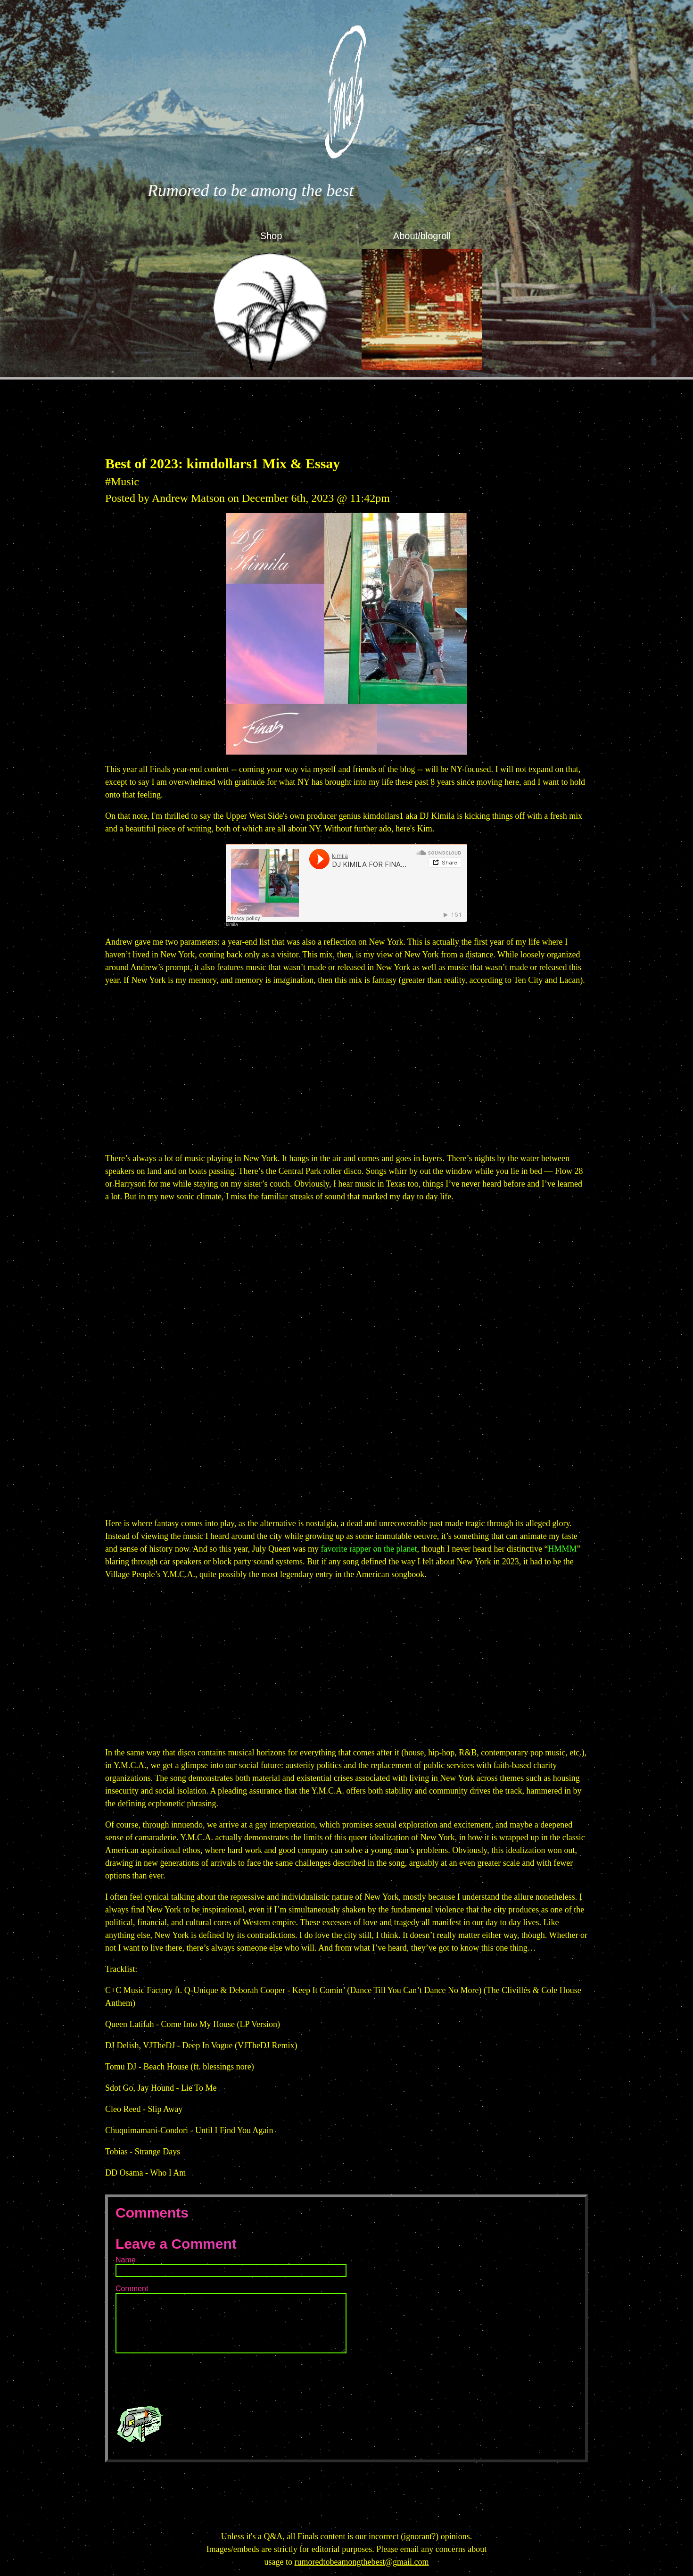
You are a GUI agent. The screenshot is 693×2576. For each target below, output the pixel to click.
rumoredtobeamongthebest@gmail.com (361, 2562)
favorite (334, 1549)
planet (406, 1549)
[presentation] (187, 2379)
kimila (232, 924)
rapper (360, 1549)
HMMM (562, 1549)
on (377, 1549)
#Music (122, 481)
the (389, 1549)
